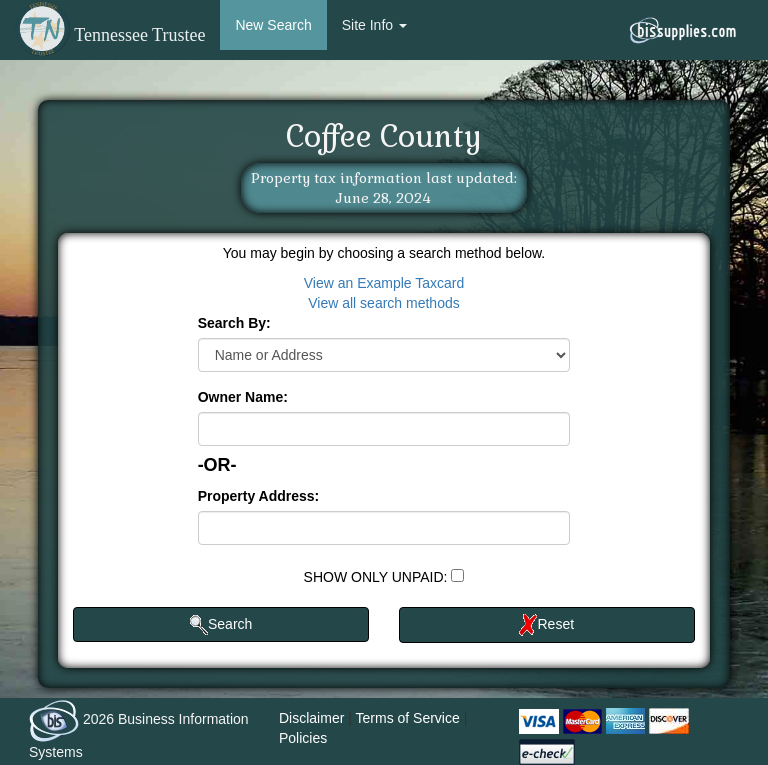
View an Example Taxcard (384, 283)
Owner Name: (243, 397)
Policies (303, 738)
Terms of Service (408, 718)
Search (221, 625)
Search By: (234, 323)
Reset (546, 625)
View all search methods (383, 303)
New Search (273, 25)
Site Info (374, 25)
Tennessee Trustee (110, 35)
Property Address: (259, 496)
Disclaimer (311, 718)
